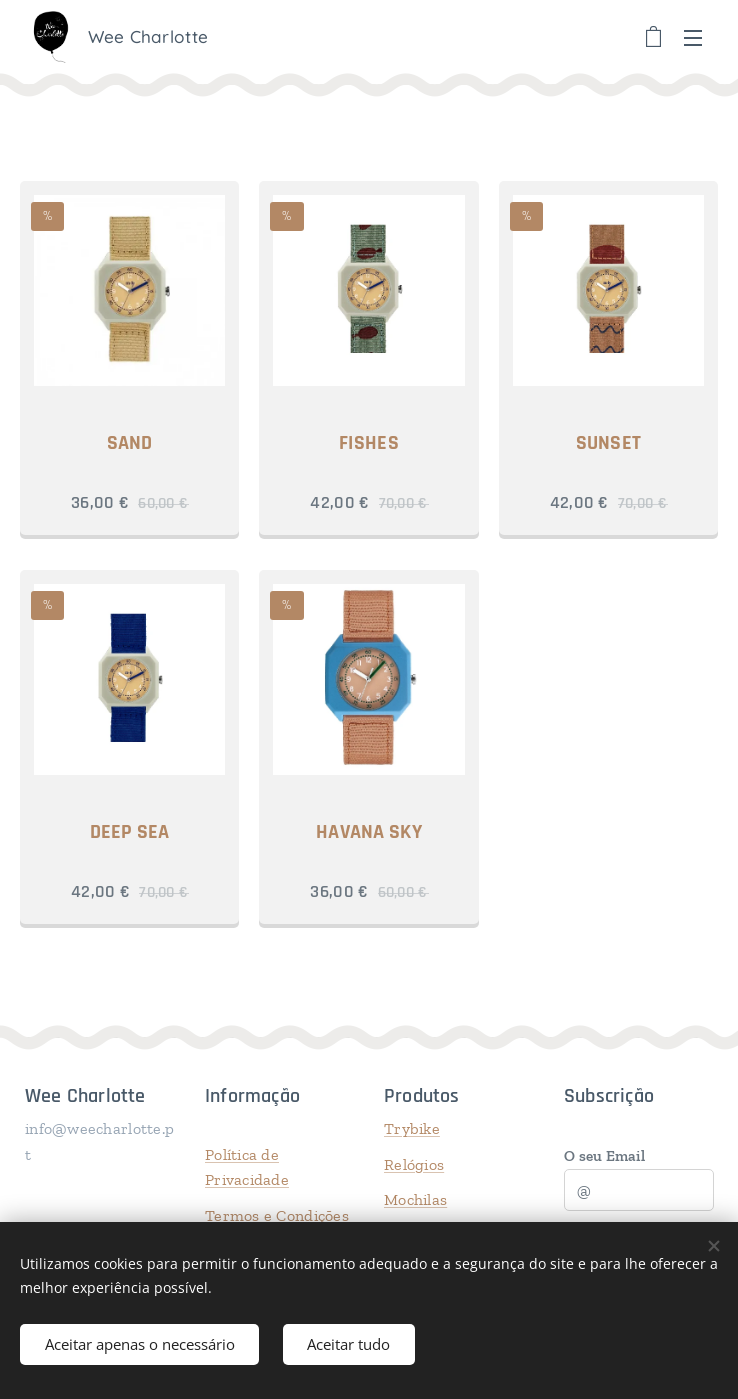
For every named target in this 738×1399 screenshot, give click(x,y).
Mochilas (415, 1199)
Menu (693, 38)
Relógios (414, 1163)
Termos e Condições (277, 1215)
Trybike (412, 1128)
